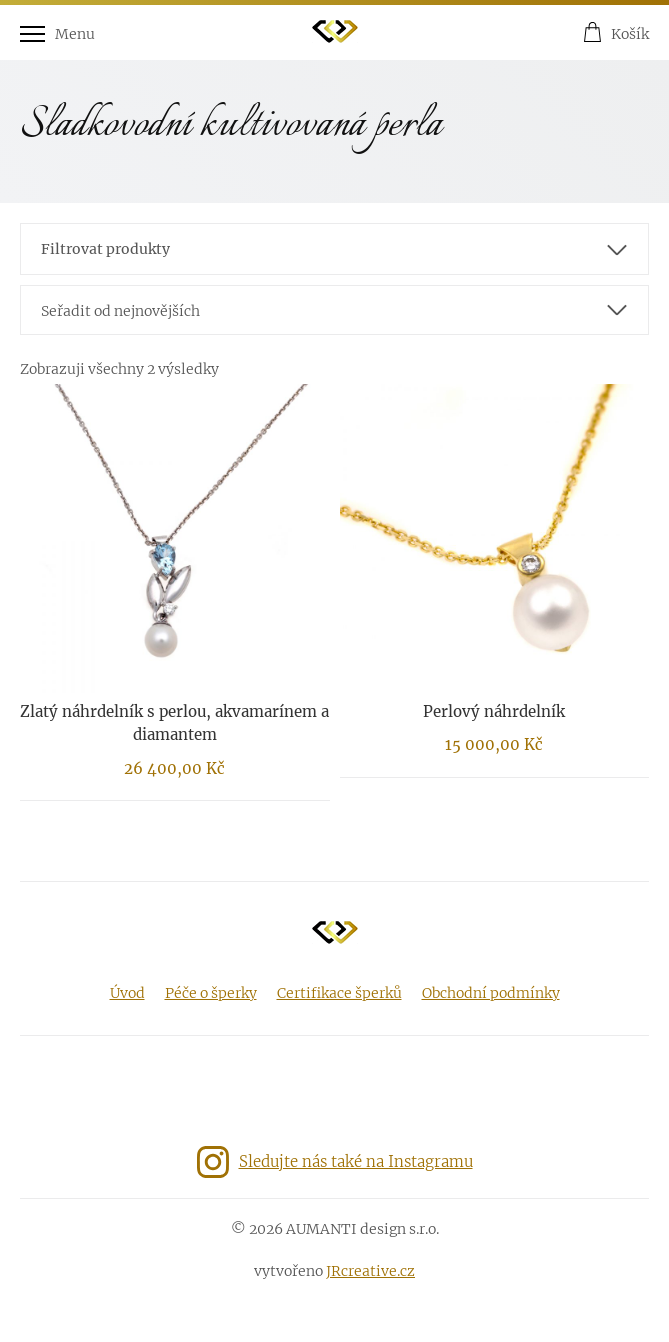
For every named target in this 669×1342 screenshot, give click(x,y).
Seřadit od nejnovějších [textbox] (120, 311)
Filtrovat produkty (105, 249)
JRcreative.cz (370, 1271)
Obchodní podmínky (491, 993)
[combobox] (334, 310)
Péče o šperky (211, 993)
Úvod (127, 993)
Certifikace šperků (339, 993)
